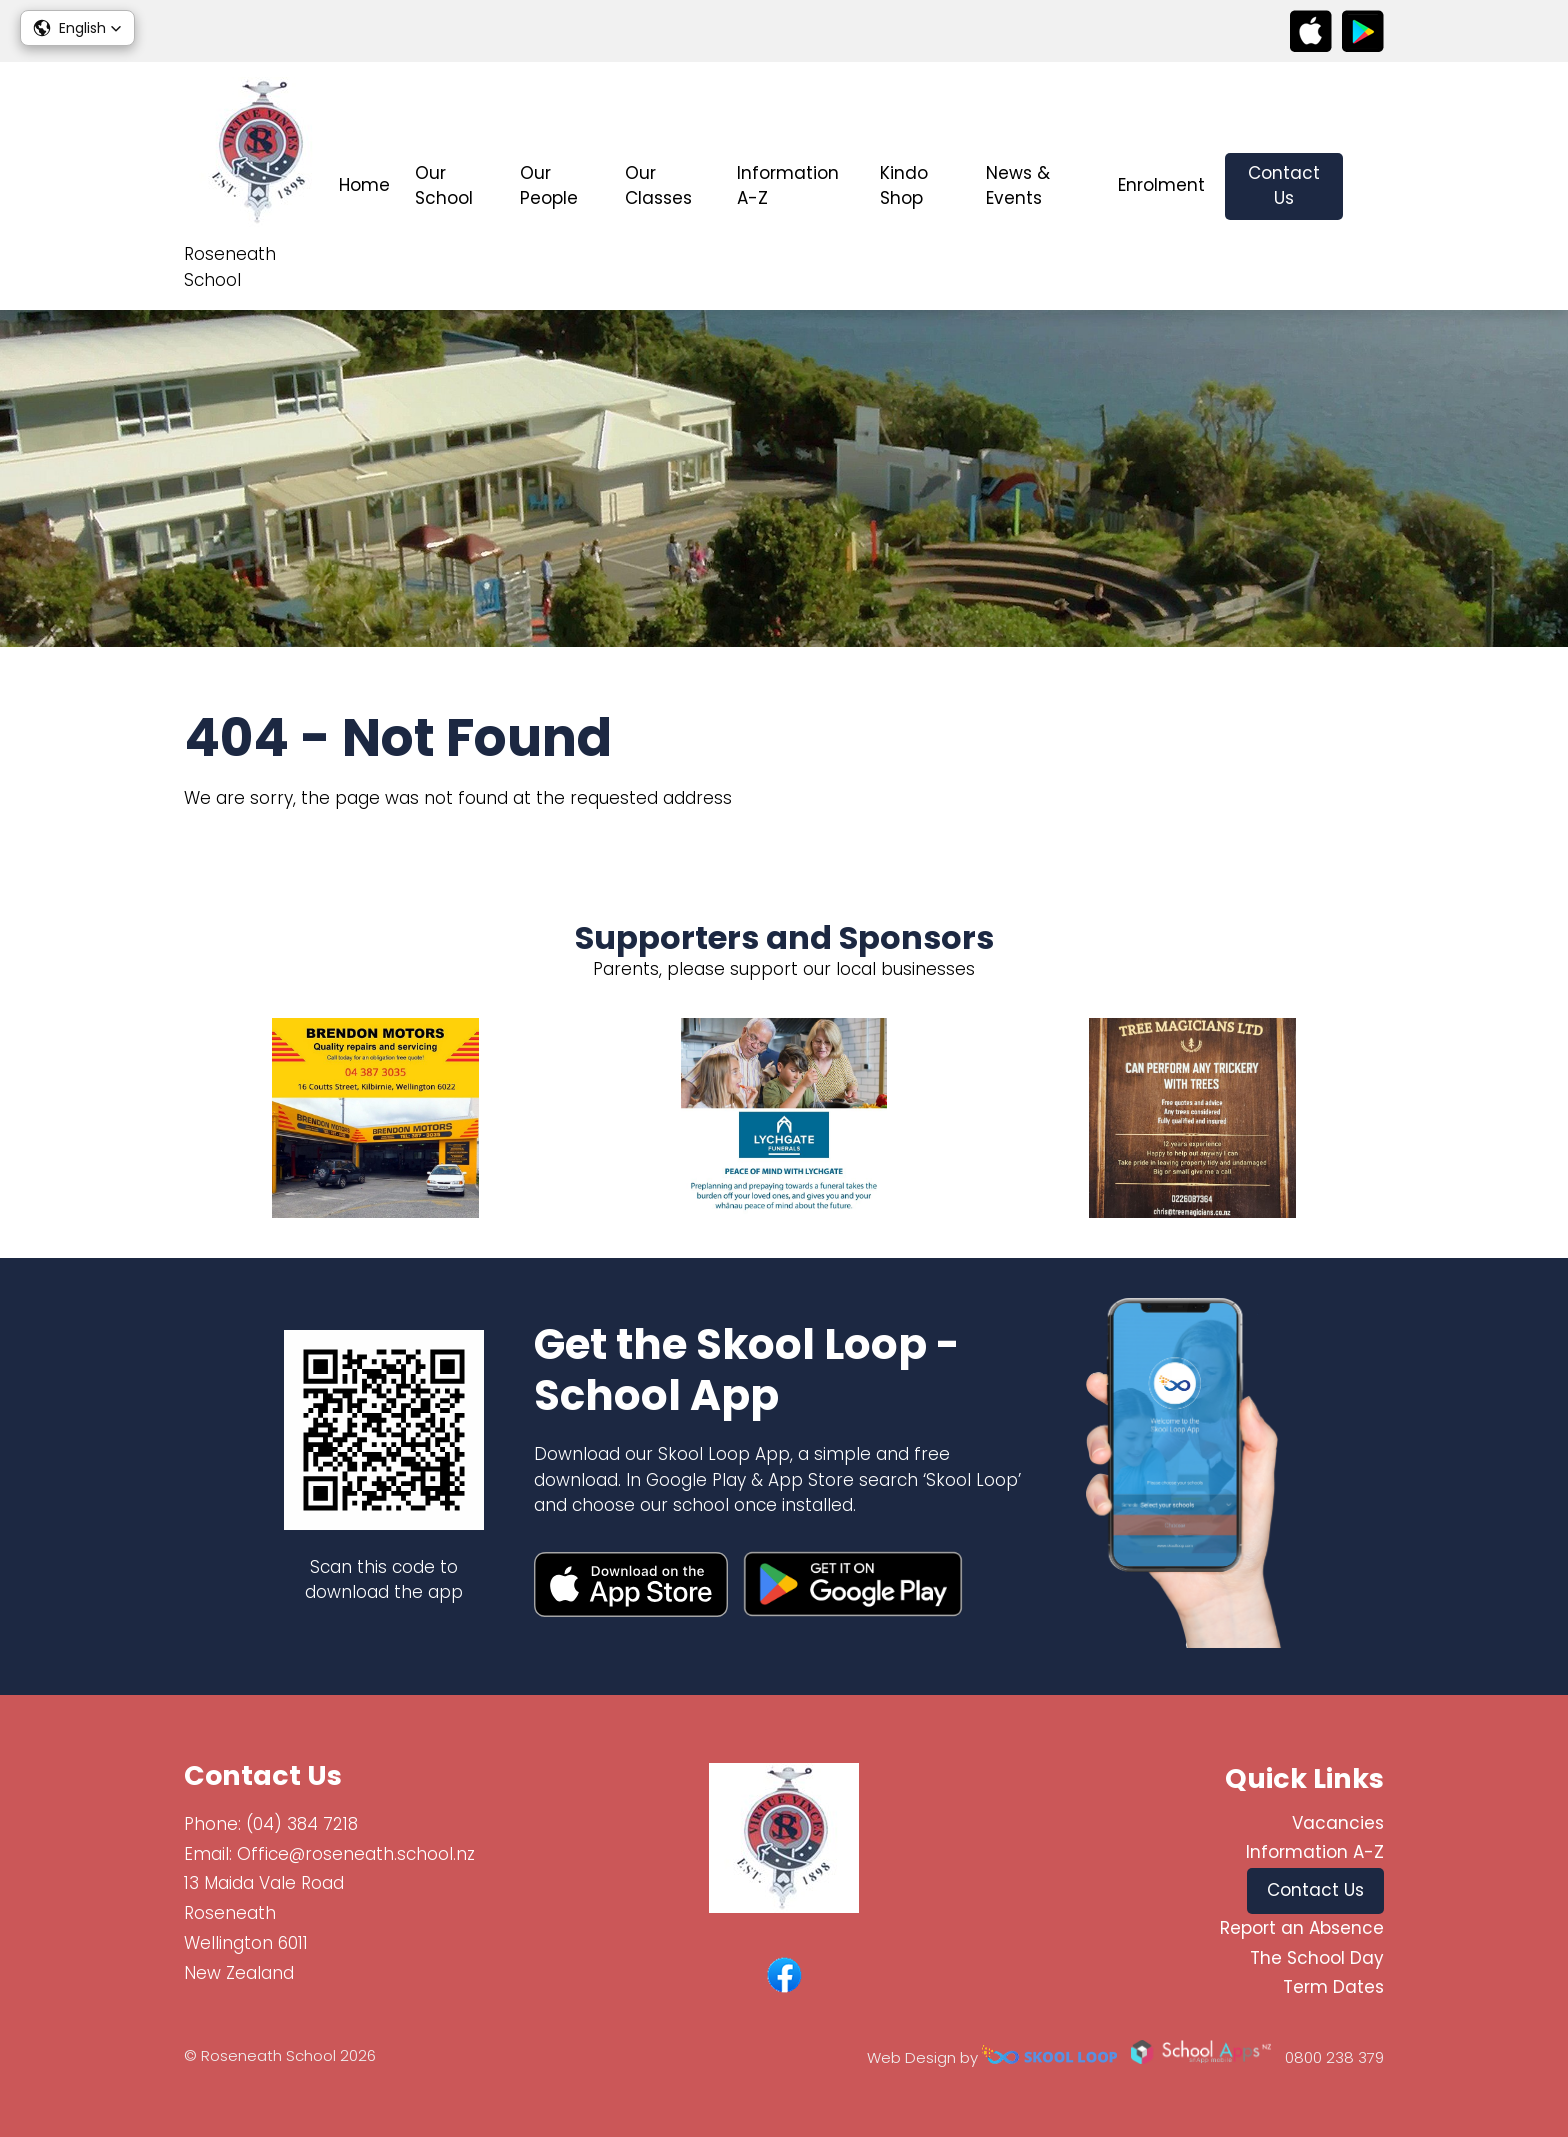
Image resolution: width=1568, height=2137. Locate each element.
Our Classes (658, 186)
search (1373, 186)
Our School (444, 186)
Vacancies (1338, 1823)
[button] (77, 28)
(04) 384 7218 (302, 1824)
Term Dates (1333, 1987)
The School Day (1317, 1958)
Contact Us (1284, 186)
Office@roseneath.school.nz (356, 1854)
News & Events (1018, 186)
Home (364, 185)
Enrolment (1161, 185)
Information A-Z (788, 186)
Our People (549, 186)
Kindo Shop (904, 186)
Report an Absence (1302, 1928)
